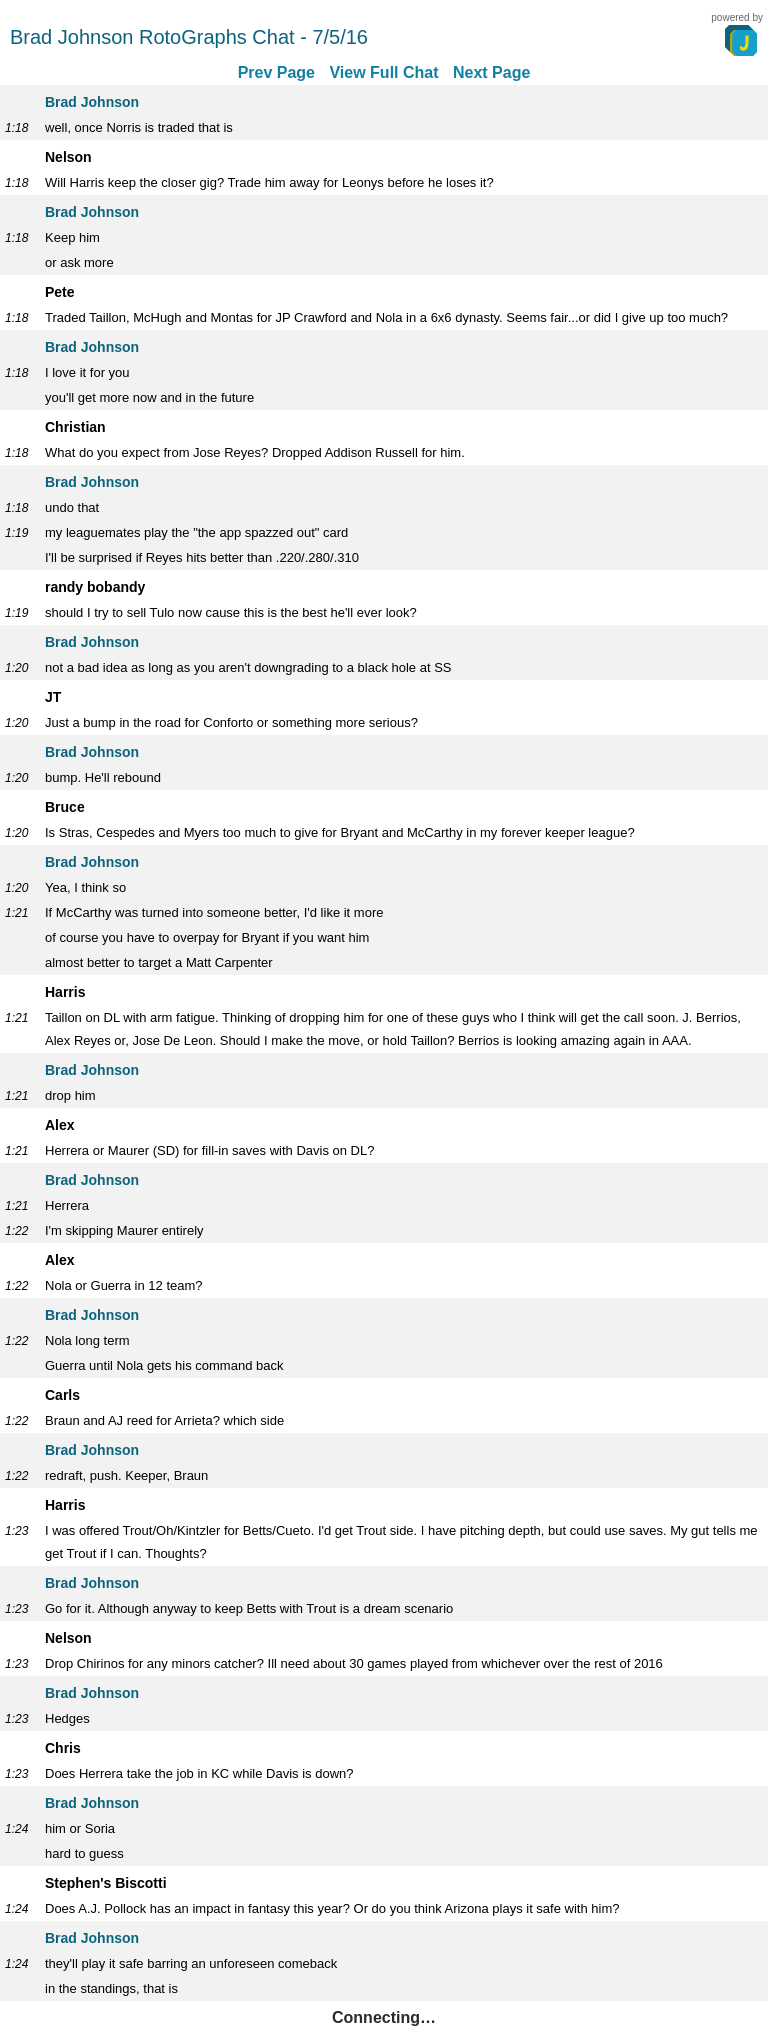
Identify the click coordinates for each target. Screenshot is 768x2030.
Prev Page (276, 72)
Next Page (491, 72)
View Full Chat (383, 72)
